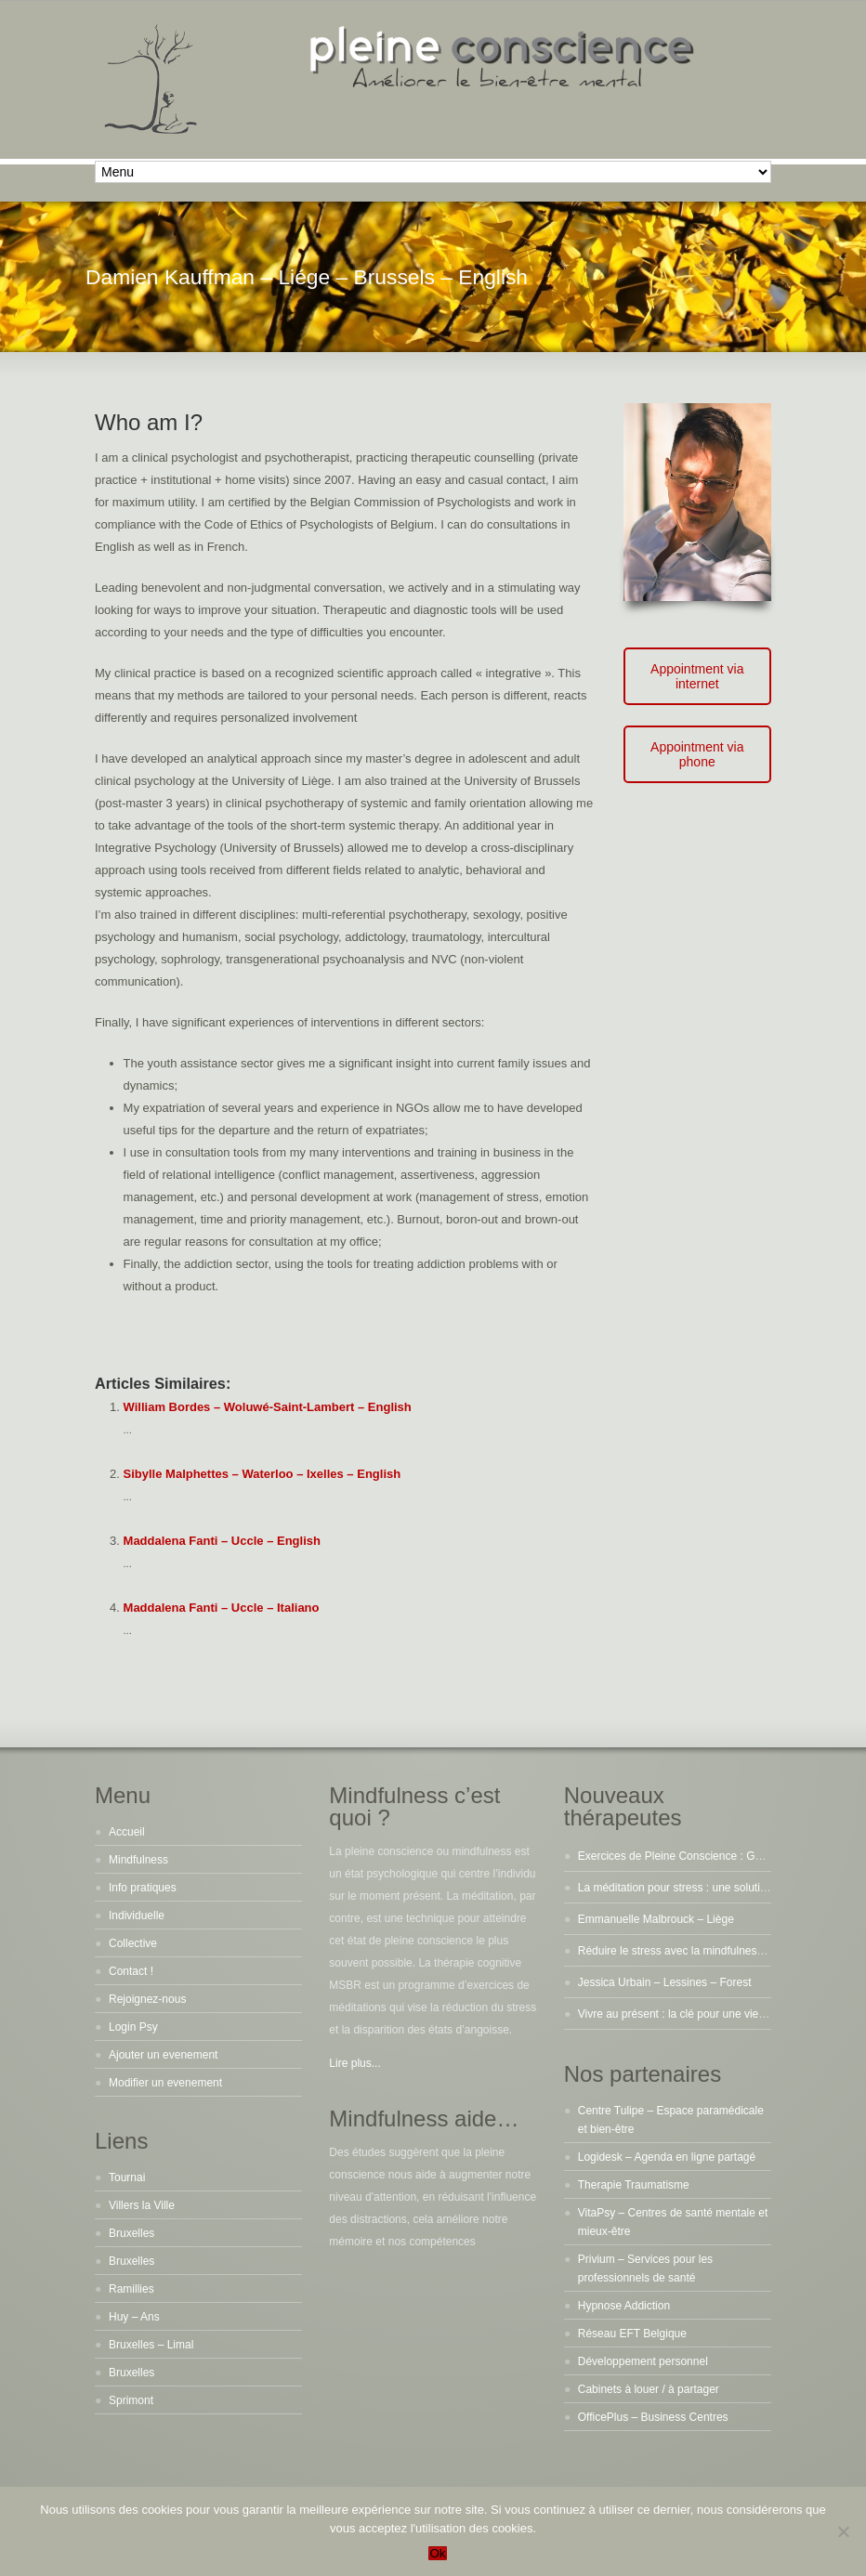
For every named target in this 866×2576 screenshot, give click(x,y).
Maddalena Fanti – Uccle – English (222, 1541)
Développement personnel (643, 2361)
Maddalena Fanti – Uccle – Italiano (222, 1608)
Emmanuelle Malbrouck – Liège (656, 1919)
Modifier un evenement (165, 2082)
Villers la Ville (142, 2205)
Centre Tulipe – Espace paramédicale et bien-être (671, 2120)
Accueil (127, 1831)
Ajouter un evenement (163, 2054)
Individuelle (136, 1915)
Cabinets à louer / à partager (648, 2389)
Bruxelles (131, 2233)
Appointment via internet (696, 676)
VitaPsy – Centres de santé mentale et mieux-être (673, 2222)
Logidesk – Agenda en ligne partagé (667, 2157)
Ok (437, 2553)
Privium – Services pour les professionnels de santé (645, 2268)
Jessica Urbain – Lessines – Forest (665, 1982)
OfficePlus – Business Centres (653, 2417)
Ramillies (131, 2288)
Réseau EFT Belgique (632, 2333)
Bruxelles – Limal (151, 2344)
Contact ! (131, 1971)
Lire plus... (354, 2063)
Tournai (127, 2177)
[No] (842, 2531)
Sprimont (131, 2400)
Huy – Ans (134, 2316)
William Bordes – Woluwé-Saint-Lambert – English (268, 1407)
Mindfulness (138, 1859)
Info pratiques (143, 1887)
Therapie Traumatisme (633, 2184)
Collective (133, 1943)
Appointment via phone (696, 754)
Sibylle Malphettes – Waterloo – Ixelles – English (262, 1474)
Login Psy (133, 2026)
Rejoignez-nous (147, 1999)
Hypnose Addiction (624, 2305)
